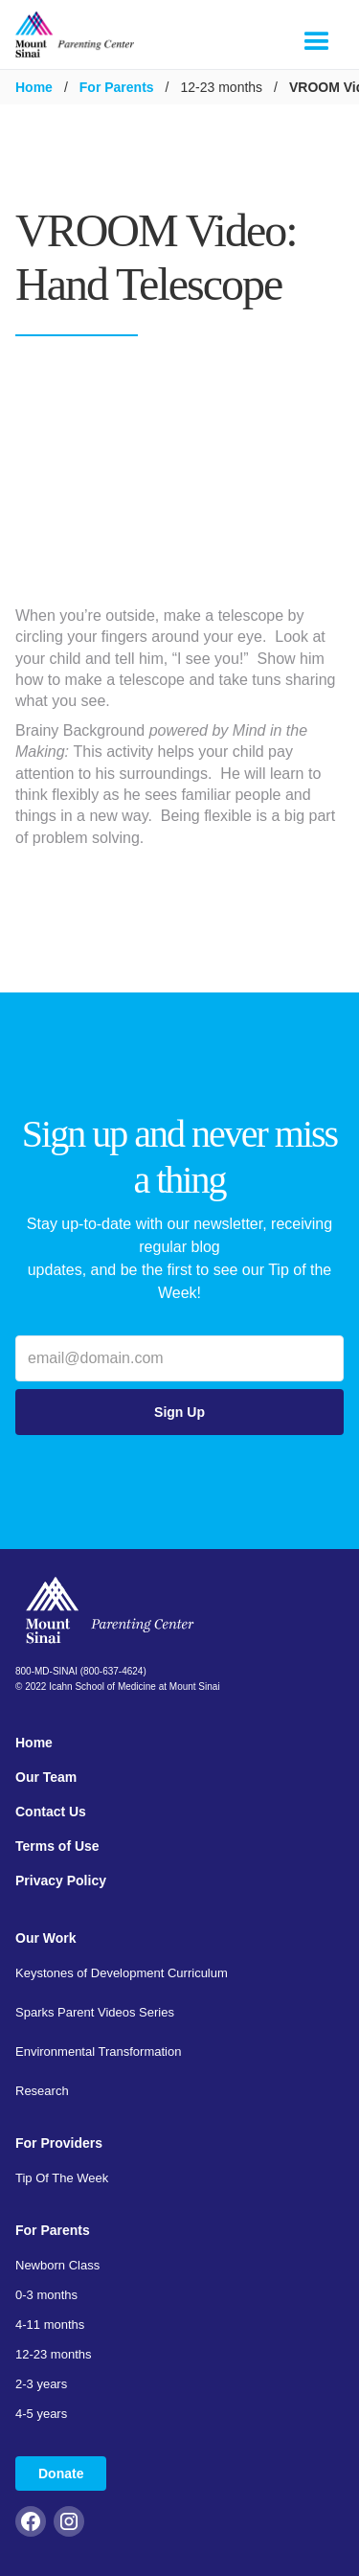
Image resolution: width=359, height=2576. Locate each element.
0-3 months (46, 2295)
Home (34, 87)
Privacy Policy (60, 1880)
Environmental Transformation (98, 2051)
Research (42, 2091)
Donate (60, 2473)
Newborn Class (57, 2265)
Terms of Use (57, 1846)
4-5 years (41, 2413)
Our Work (46, 1938)
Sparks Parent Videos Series (94, 2012)
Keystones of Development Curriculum (121, 1973)
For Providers (58, 2143)
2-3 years (41, 2384)
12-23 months (53, 2354)
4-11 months (49, 2324)
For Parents (116, 87)
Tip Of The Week (61, 2178)
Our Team (46, 1777)
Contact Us (50, 1811)
